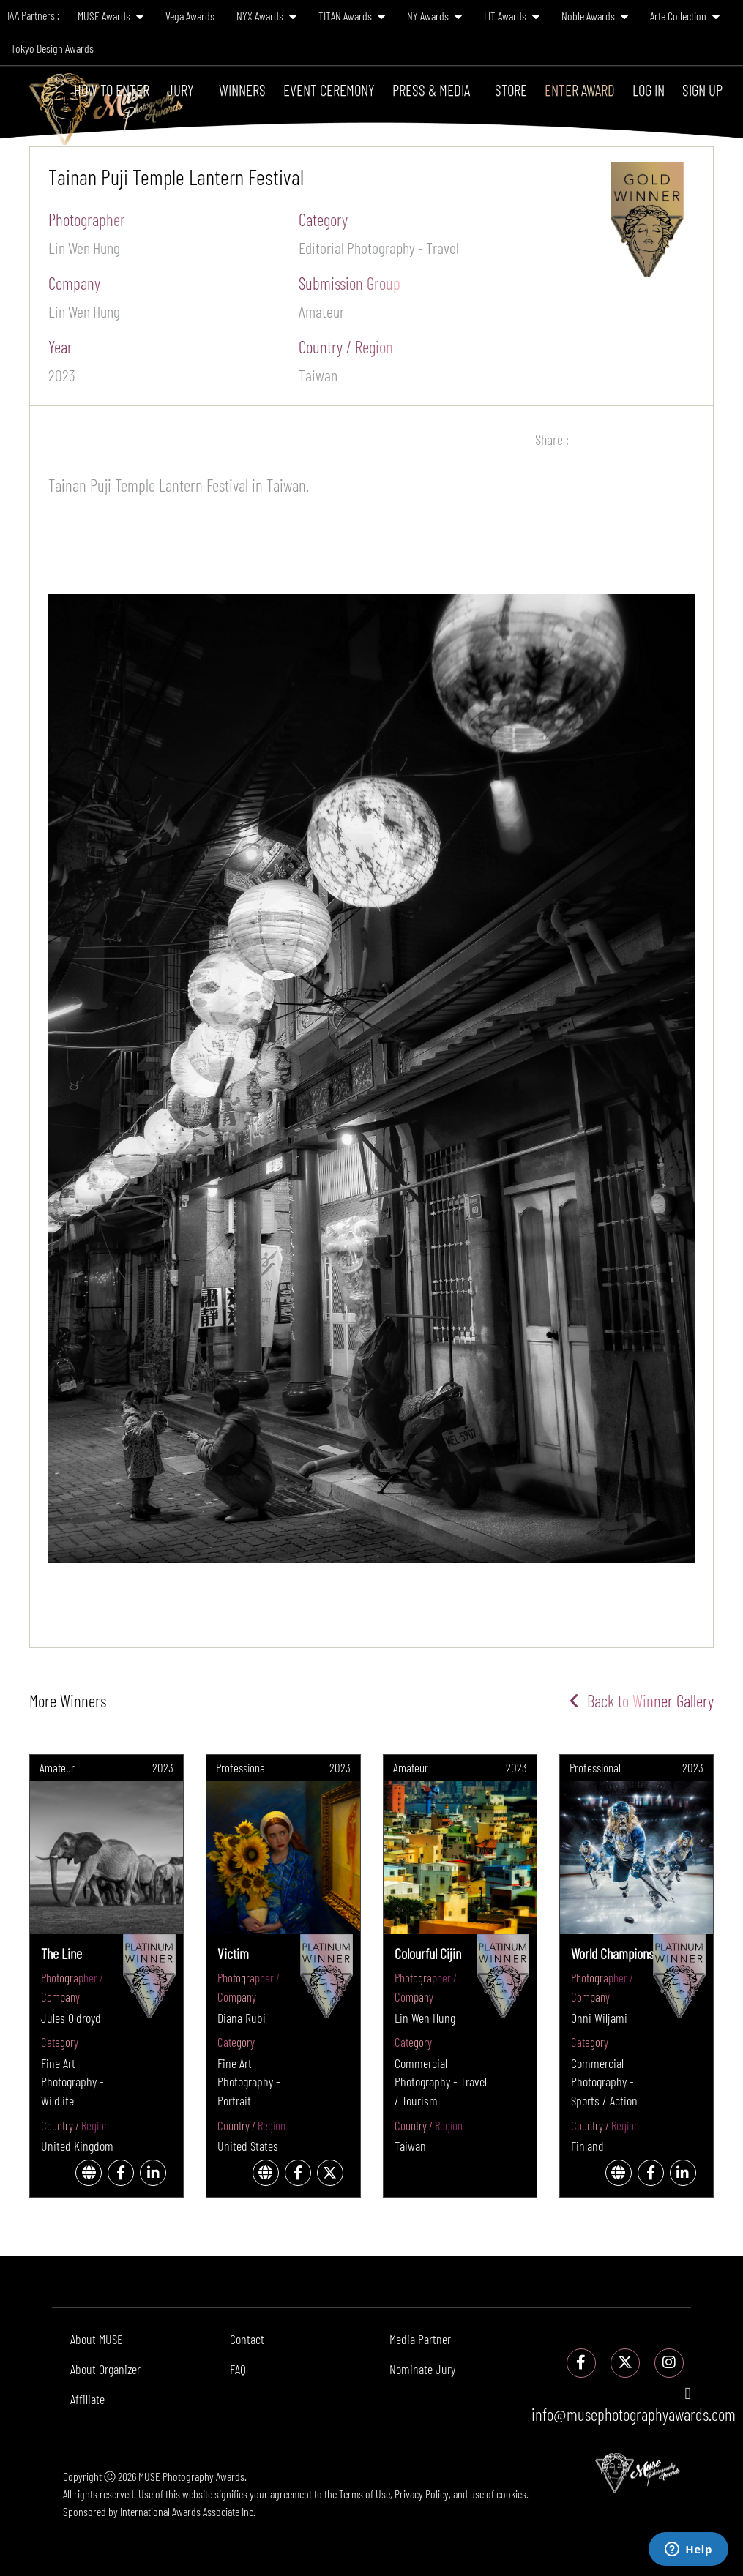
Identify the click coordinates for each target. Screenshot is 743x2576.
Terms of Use (364, 2494)
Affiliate (87, 2399)
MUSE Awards (110, 16)
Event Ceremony (329, 89)
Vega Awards (189, 16)
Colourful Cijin (428, 1953)
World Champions (612, 1953)
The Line (61, 1953)
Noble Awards (594, 16)
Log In (648, 89)
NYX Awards (266, 16)
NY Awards (434, 16)
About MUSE (96, 2339)
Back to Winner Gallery (642, 1700)
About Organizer (105, 2369)
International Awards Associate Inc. (187, 2511)
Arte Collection (685, 16)
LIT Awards (511, 16)
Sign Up (702, 89)
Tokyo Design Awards (52, 48)
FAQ (238, 2369)
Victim (233, 1953)
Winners (242, 89)
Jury (180, 89)
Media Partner (420, 2339)
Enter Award (580, 89)
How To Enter (111, 89)
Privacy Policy (422, 2494)
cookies (511, 2494)
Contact (247, 2339)
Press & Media (431, 89)
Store (511, 89)
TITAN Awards (351, 16)
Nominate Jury (422, 2369)
